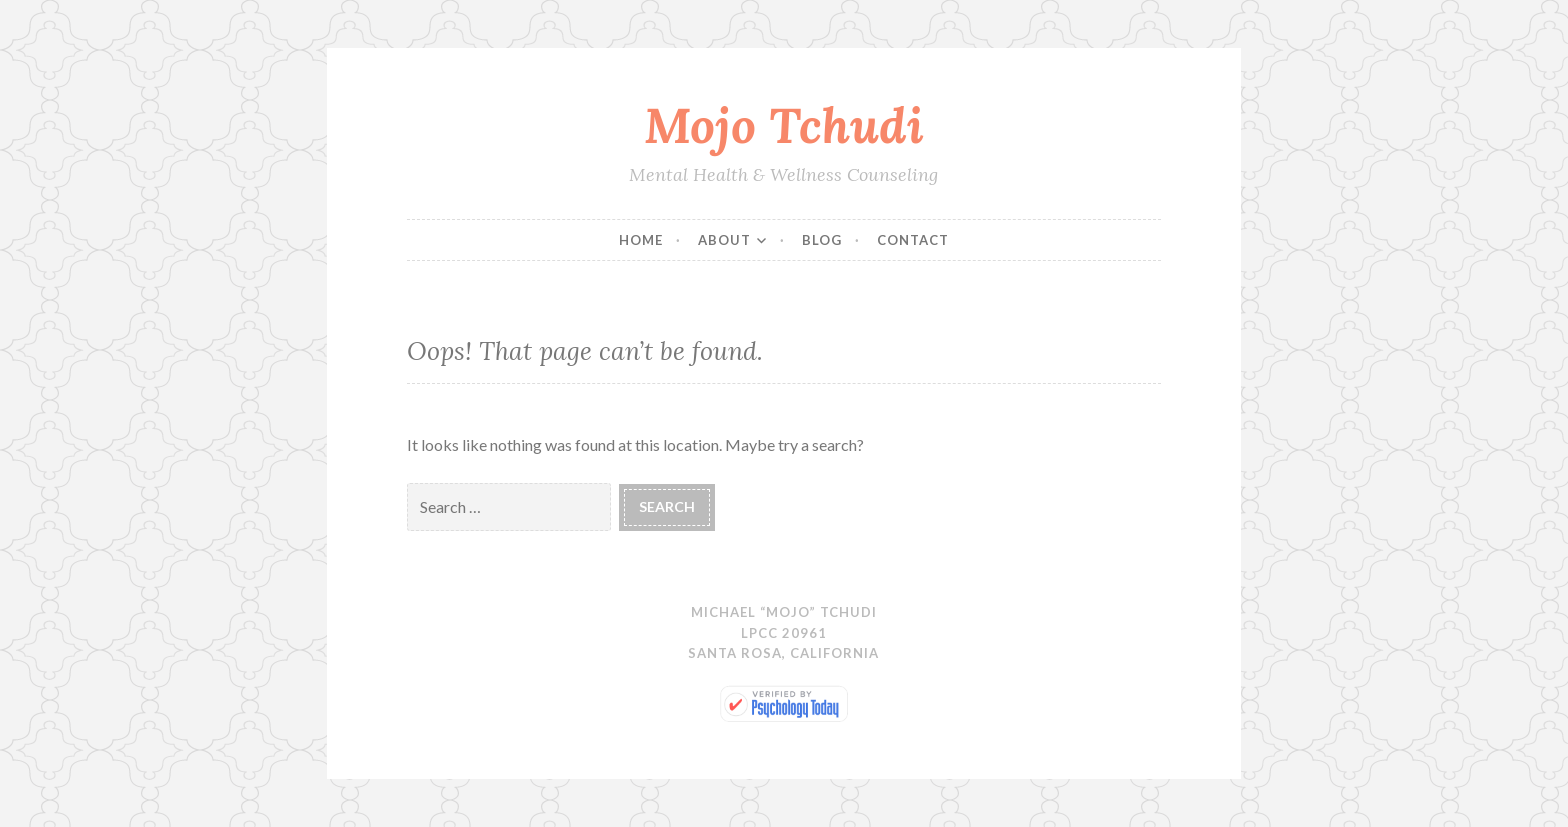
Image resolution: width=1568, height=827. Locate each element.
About (724, 240)
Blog (822, 240)
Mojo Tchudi (784, 125)
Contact (913, 240)
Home (641, 240)
